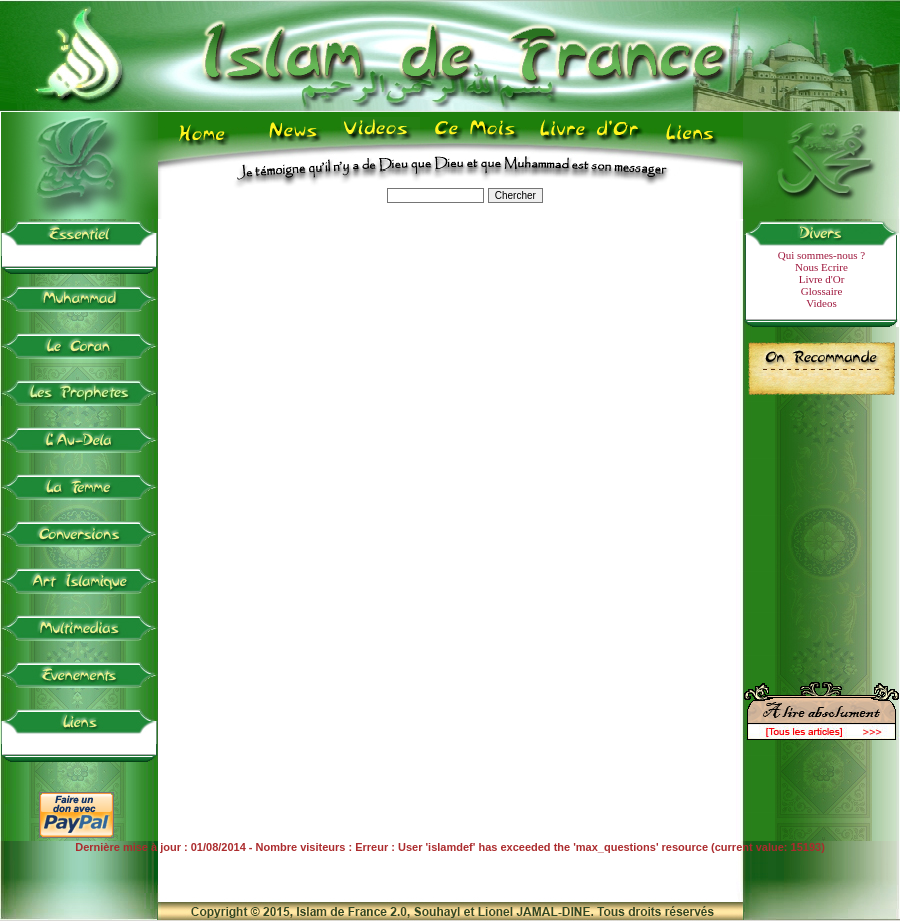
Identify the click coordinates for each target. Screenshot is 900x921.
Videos (821, 303)
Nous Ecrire (821, 267)
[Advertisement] (822, 530)
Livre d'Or (822, 279)
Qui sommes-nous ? (821, 255)
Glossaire (822, 291)
